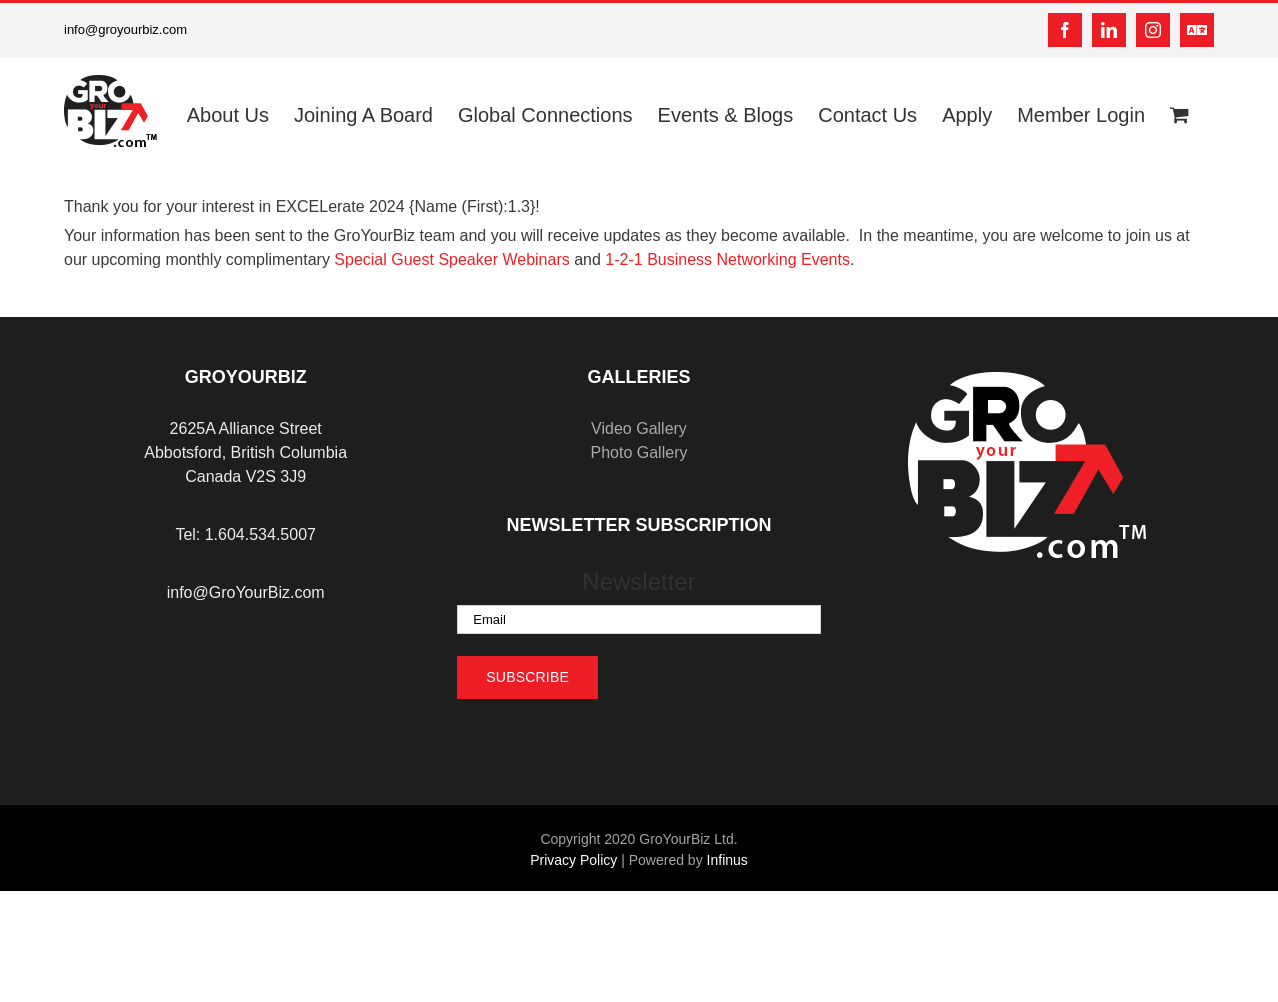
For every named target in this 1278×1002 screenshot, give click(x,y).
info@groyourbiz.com (125, 29)
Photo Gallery (639, 452)
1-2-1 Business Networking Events (727, 259)
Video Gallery (639, 428)
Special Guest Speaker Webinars (451, 259)
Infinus (727, 860)
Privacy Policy (573, 860)
